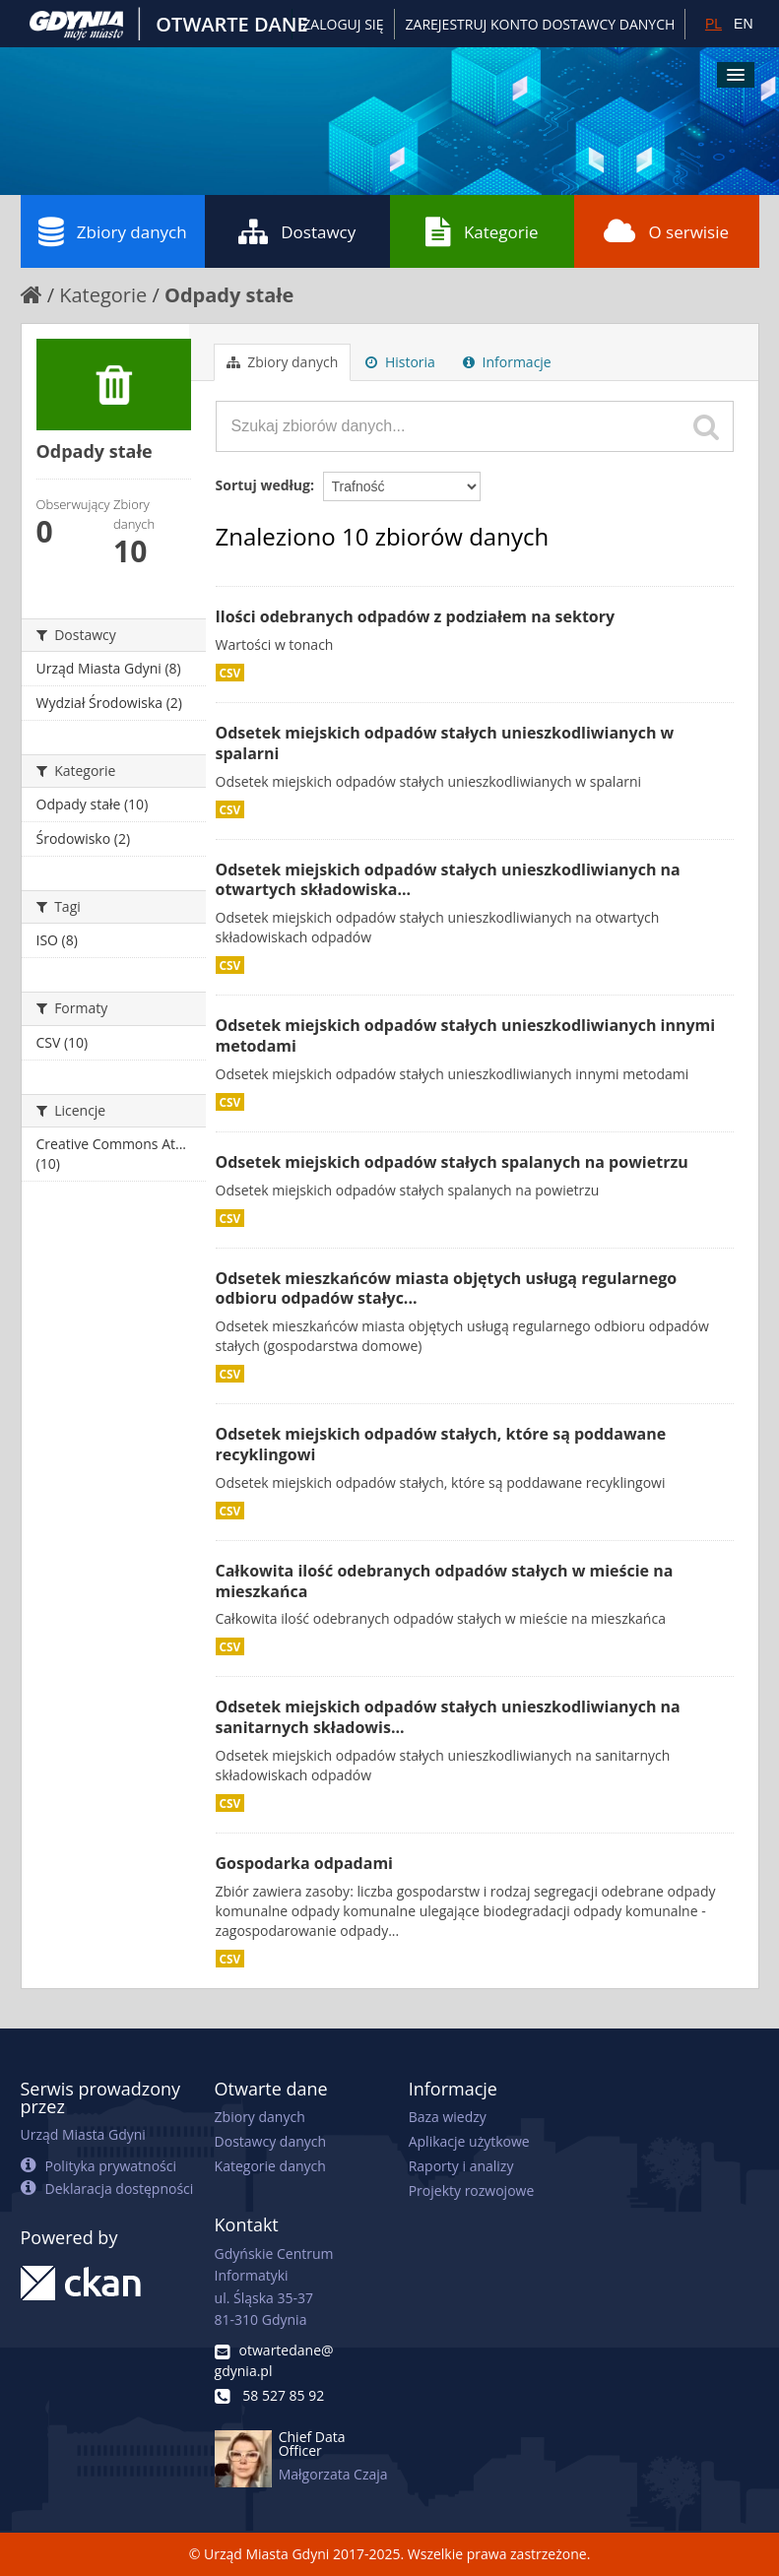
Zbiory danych (112, 231)
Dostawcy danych (270, 2141)
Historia (400, 362)
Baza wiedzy (448, 2116)
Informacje (507, 362)
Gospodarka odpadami (304, 1863)
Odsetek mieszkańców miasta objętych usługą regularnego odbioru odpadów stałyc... (447, 1288)
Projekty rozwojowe (472, 2190)
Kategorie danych (270, 2166)
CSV (230, 672)
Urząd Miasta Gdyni (83, 2134)
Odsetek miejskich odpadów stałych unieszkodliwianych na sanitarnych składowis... (448, 1717)
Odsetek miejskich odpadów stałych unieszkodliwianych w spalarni (445, 743)
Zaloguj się (342, 24)
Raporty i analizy (461, 2166)
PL (713, 24)
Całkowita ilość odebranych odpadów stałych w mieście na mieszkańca (445, 1581)
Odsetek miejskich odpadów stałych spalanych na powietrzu (452, 1162)
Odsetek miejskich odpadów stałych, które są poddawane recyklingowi (441, 1444)
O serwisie (666, 231)
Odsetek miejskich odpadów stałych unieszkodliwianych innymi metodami (466, 1035)
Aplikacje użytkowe (469, 2141)
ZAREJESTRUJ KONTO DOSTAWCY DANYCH (541, 24)
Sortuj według (263, 485)
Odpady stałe (228, 295)
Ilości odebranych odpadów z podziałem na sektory (416, 616)
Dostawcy (297, 231)
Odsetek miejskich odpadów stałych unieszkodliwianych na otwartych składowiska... (448, 880)
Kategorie (482, 231)
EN (743, 24)
